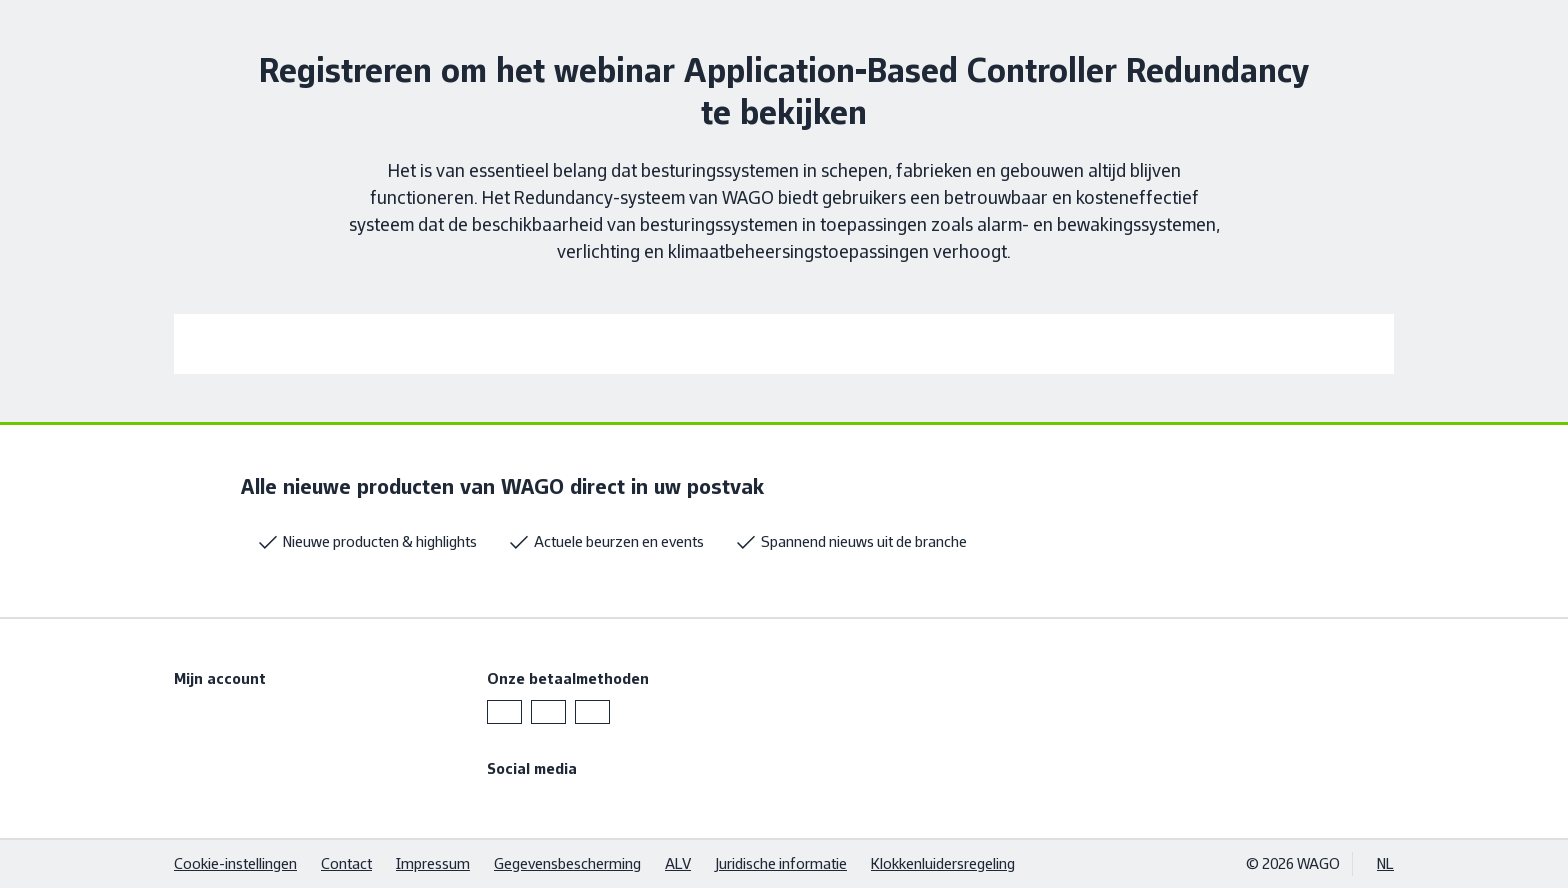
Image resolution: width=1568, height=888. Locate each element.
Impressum (433, 863)
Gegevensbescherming (567, 863)
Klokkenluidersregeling (943, 863)
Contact (346, 863)
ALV (678, 863)
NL (1385, 863)
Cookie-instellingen (235, 863)
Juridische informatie (781, 863)
